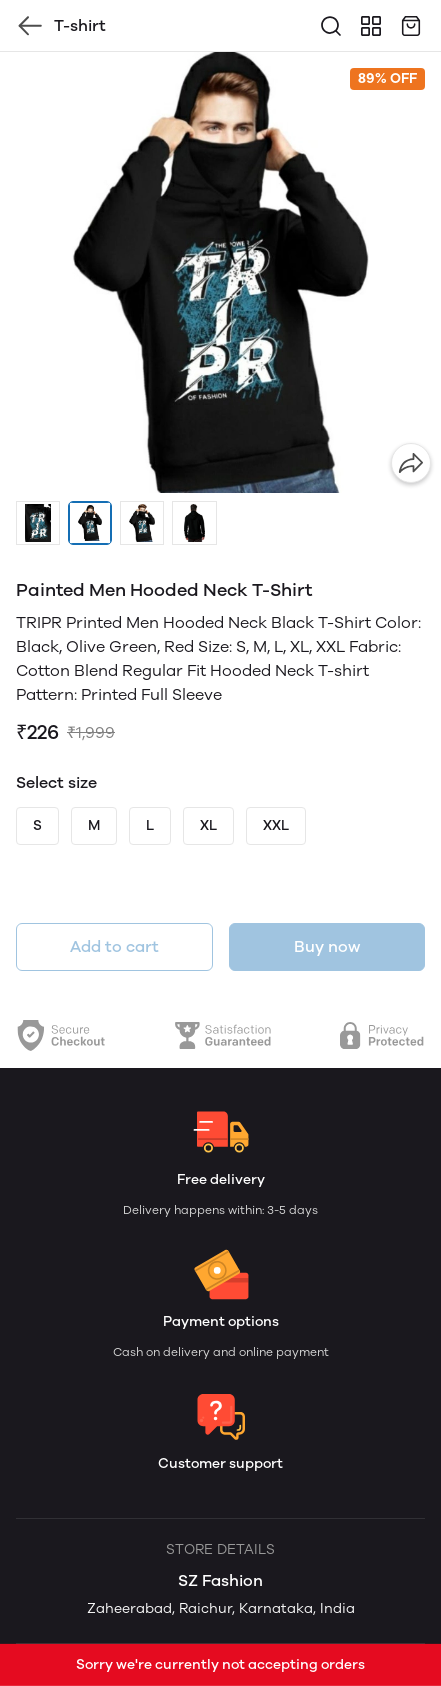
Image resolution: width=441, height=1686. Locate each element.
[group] (220, 272)
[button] (38, 523)
